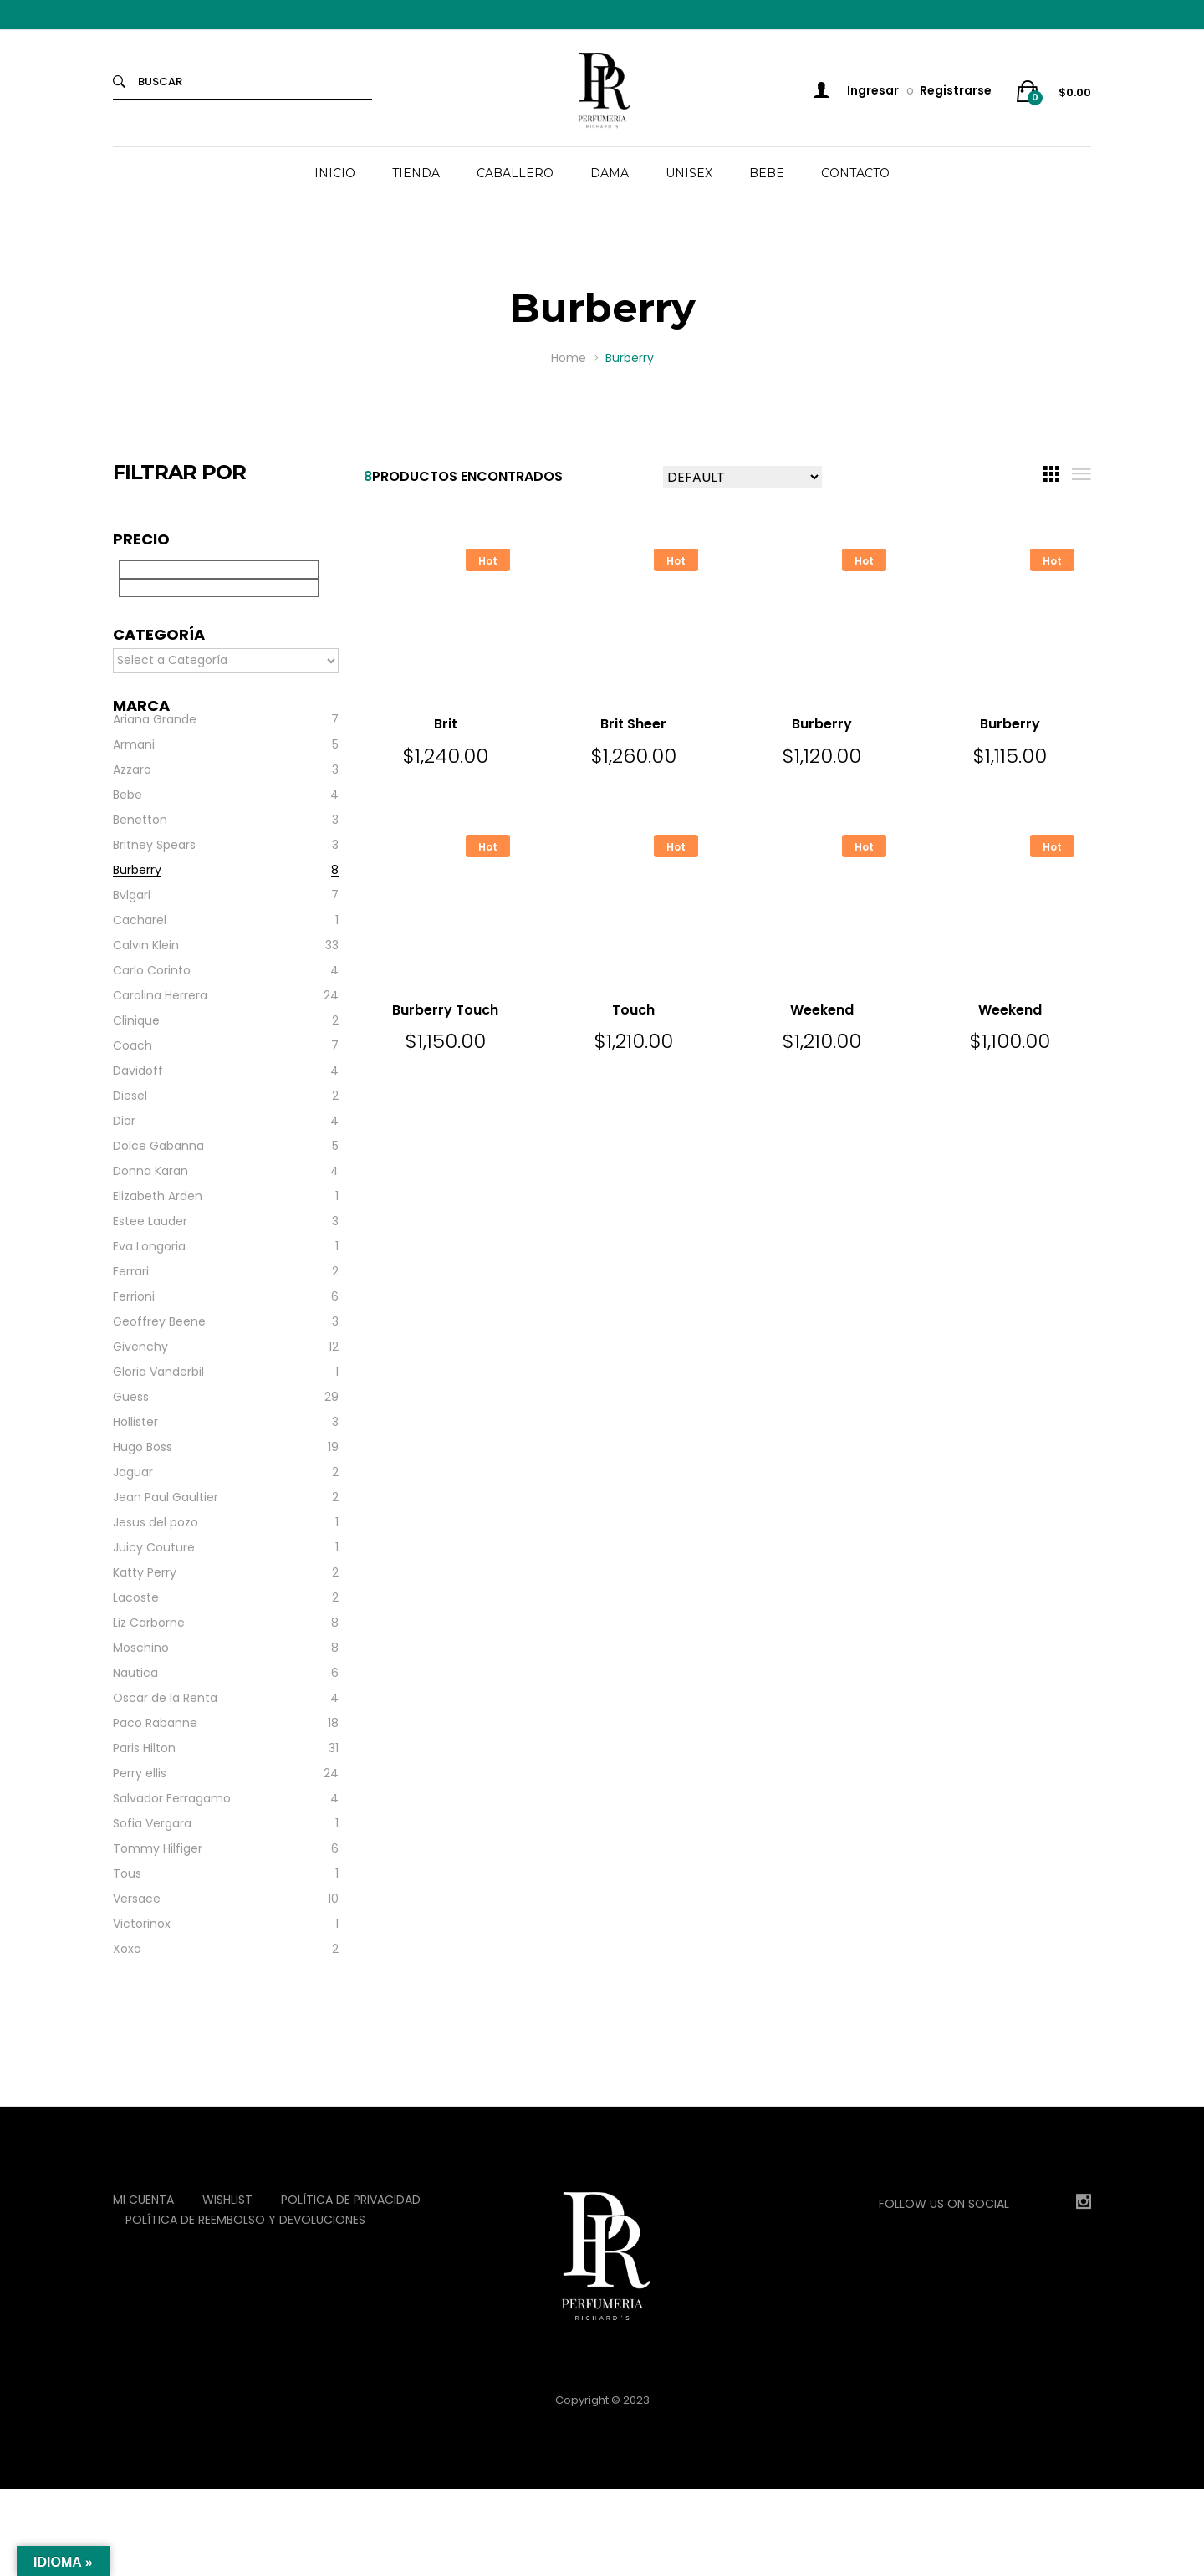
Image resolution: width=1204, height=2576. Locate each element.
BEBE (766, 173)
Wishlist (227, 2199)
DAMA (609, 173)
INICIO (334, 173)
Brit (445, 723)
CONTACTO (855, 173)
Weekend (822, 1010)
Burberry (822, 723)
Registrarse (956, 90)
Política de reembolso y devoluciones (245, 2219)
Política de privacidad (351, 2199)
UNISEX (689, 173)
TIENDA (416, 173)
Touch (633, 1010)
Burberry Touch (445, 1010)
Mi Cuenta (143, 2199)
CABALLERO (515, 173)
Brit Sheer (633, 723)
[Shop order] (742, 477)
